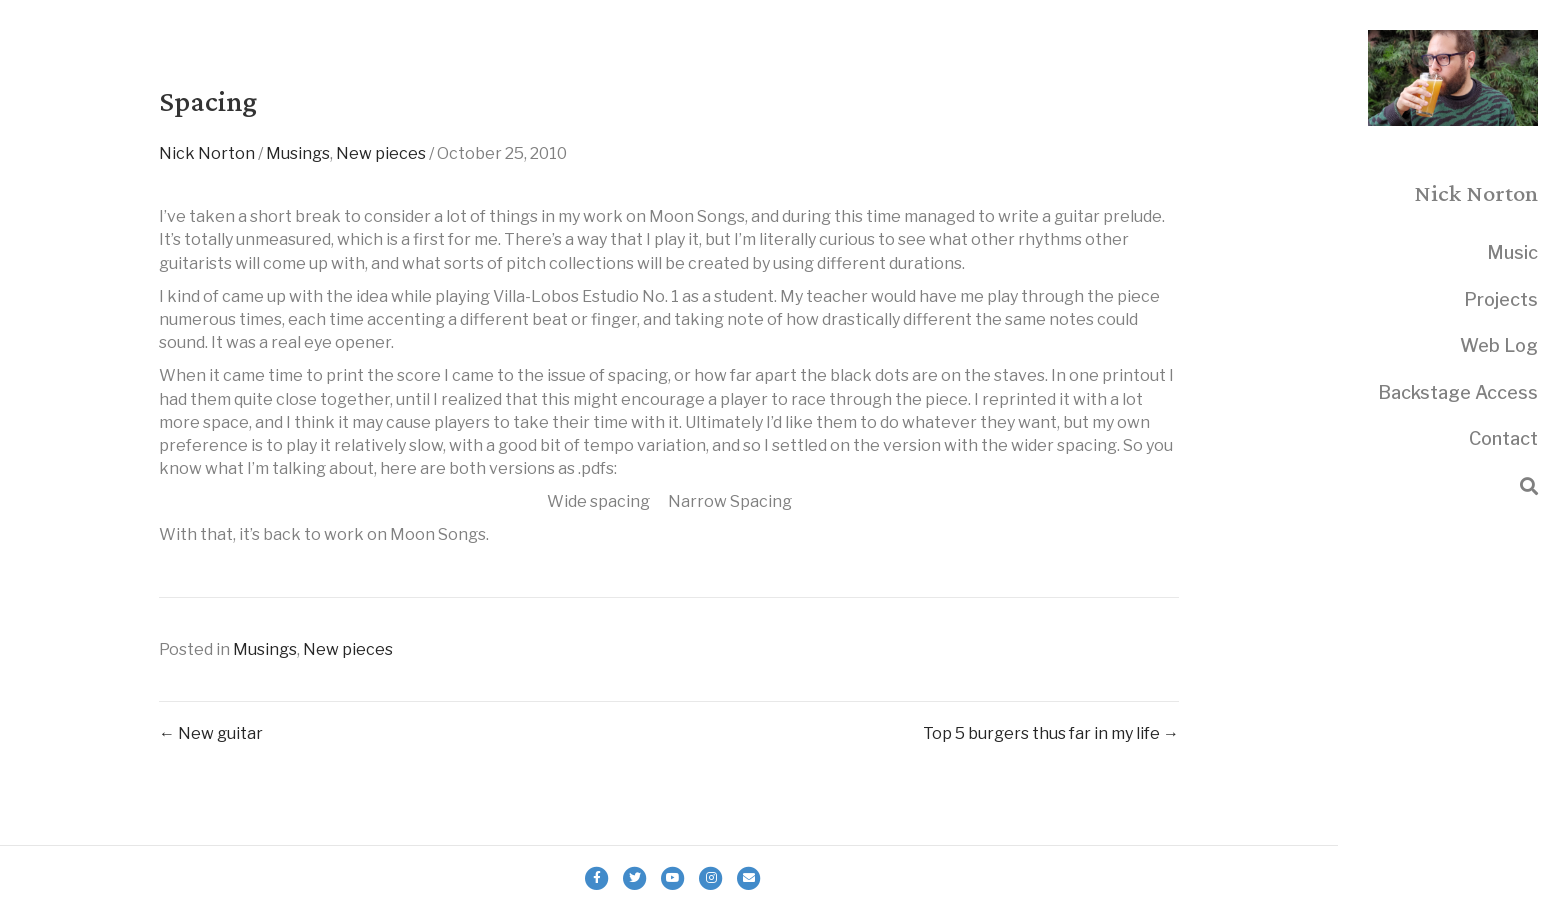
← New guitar (211, 733)
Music (1512, 252)
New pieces (381, 153)
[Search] (1529, 486)
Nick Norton (207, 153)
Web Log (1499, 345)
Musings (298, 153)
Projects (1501, 299)
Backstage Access (1458, 392)
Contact (1503, 438)
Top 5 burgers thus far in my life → (1051, 733)
